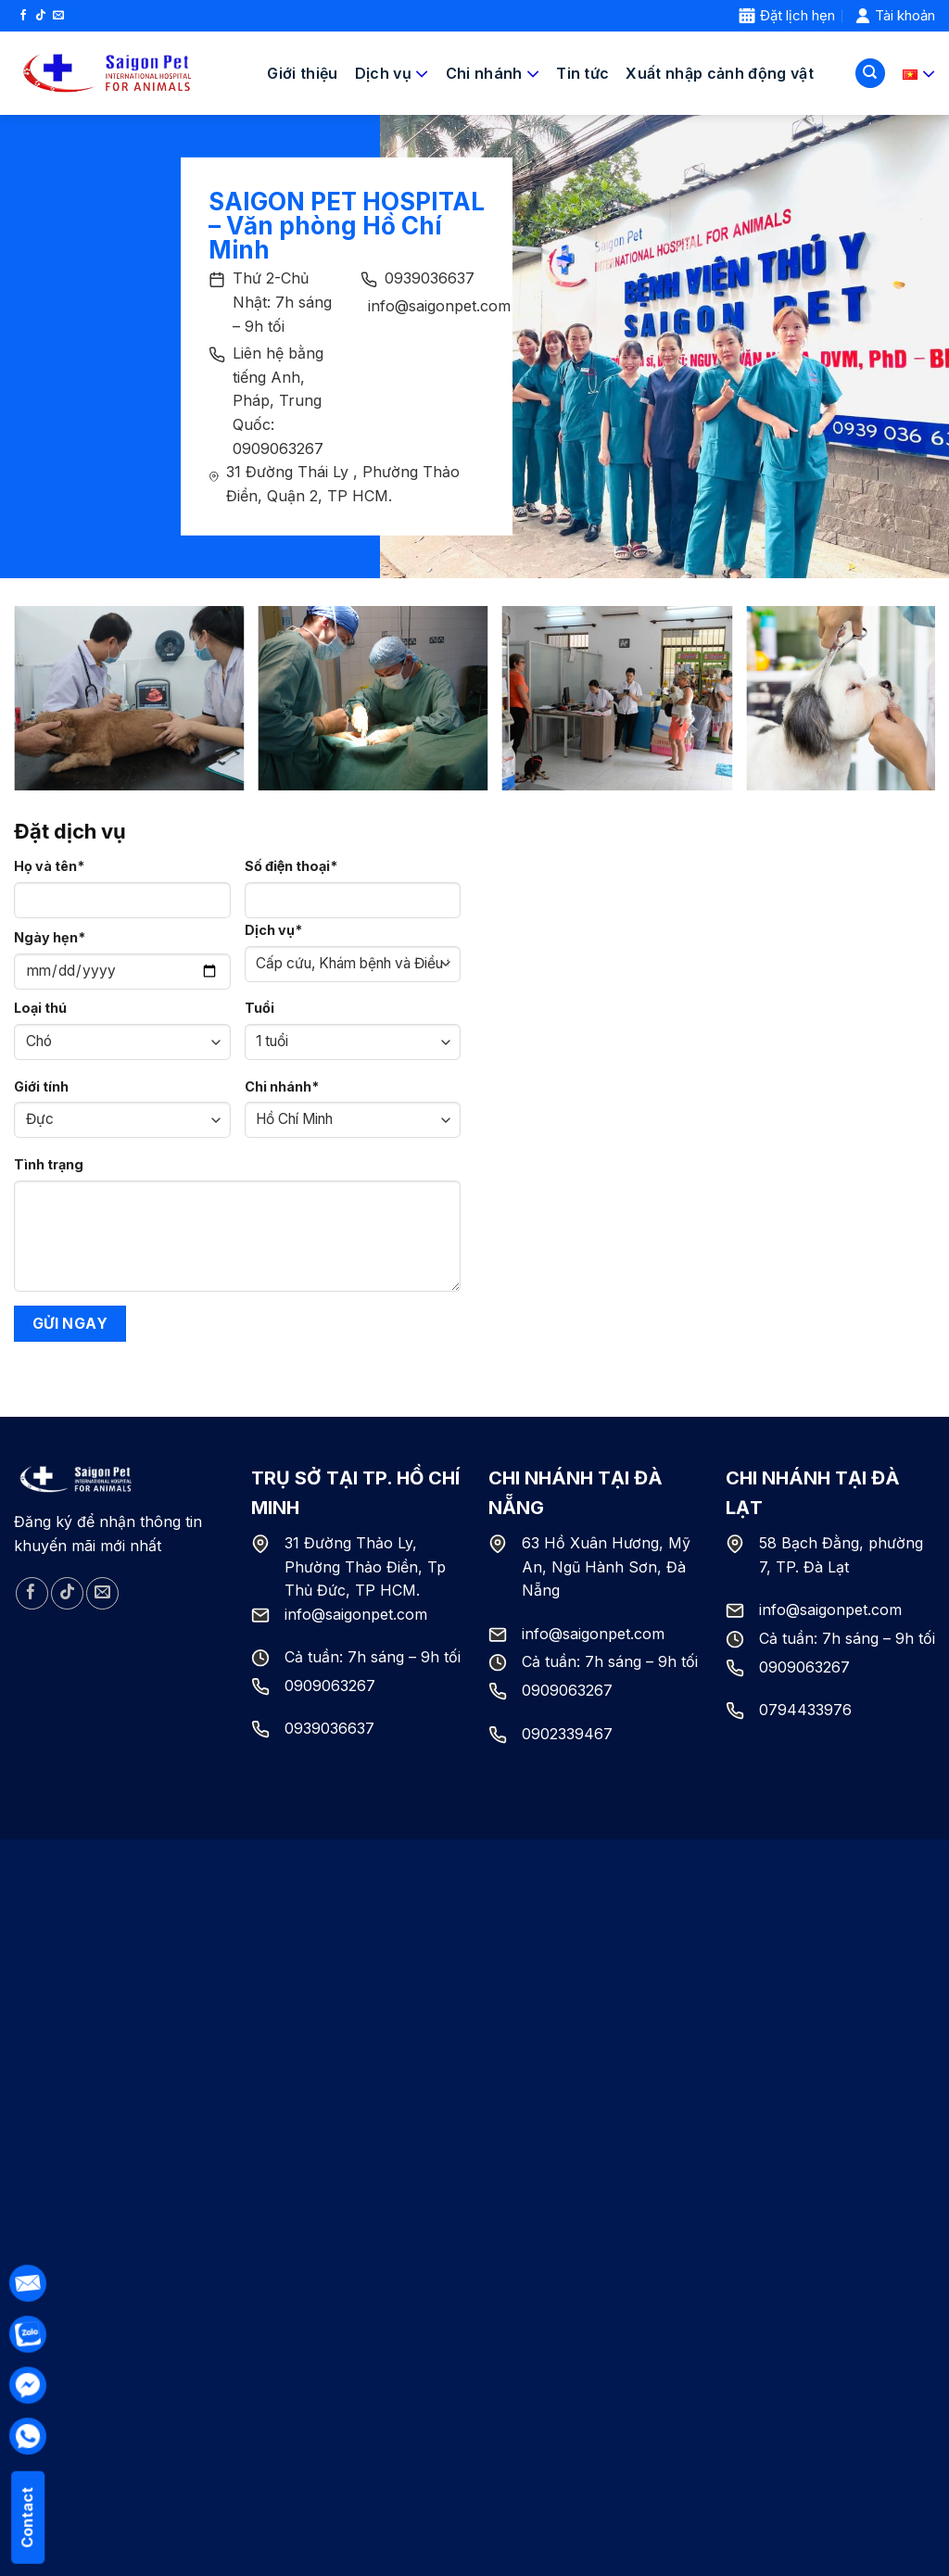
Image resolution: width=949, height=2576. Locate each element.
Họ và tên (49, 866)
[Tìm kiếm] (870, 73)
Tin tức (582, 73)
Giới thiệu (302, 73)
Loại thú (40, 1008)
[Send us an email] (58, 15)
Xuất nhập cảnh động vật (719, 73)
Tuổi (259, 1008)
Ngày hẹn (49, 937)
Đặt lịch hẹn (787, 15)
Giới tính (41, 1086)
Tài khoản (895, 15)
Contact (27, 2517)
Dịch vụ (273, 930)
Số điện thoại (291, 866)
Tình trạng (48, 1164)
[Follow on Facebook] (23, 15)
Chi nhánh (493, 73)
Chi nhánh (282, 1086)
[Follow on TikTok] (40, 15)
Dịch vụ (392, 73)
